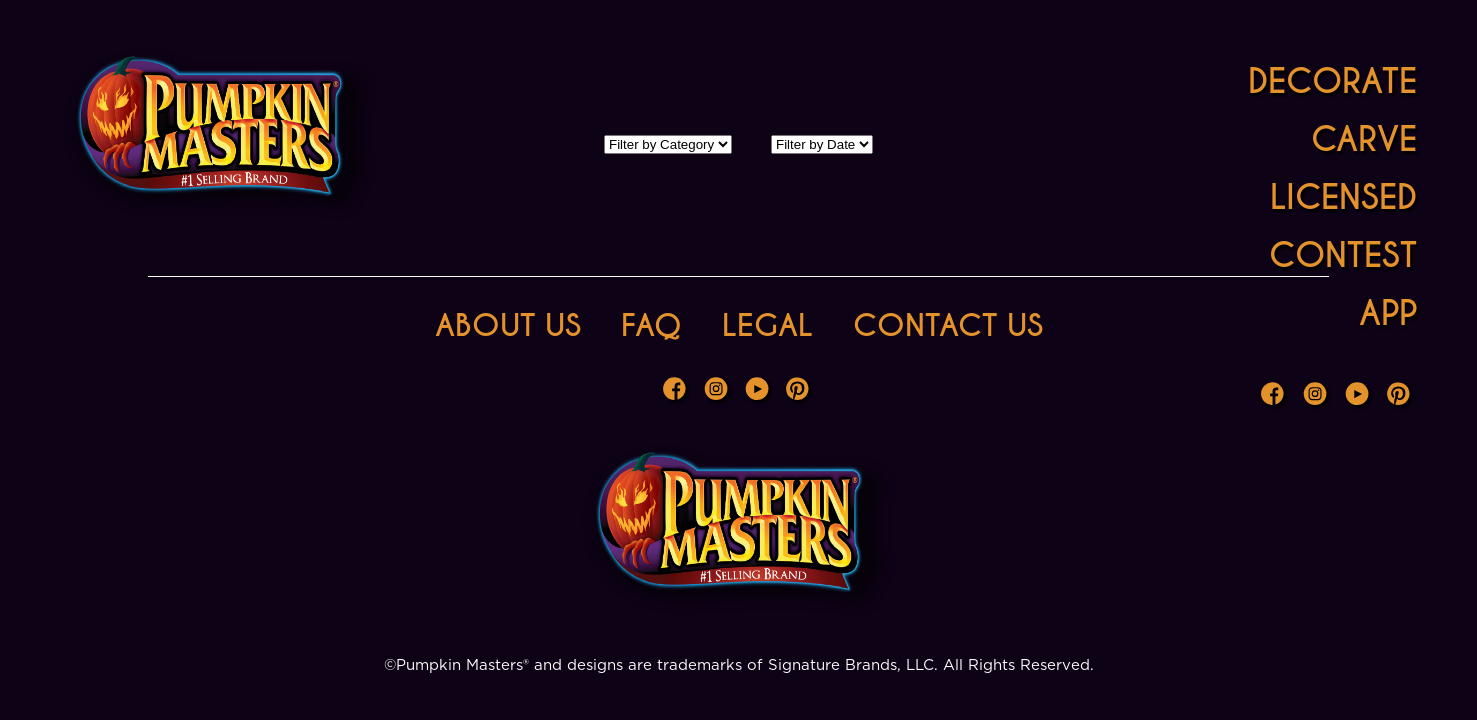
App (1388, 313)
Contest (1343, 255)
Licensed (1343, 197)
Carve (1364, 139)
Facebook (1275, 396)
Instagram (1317, 396)
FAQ (651, 326)
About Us (508, 326)
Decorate (1332, 81)
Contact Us (948, 326)
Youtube (1359, 396)
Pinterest (1401, 396)
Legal (767, 326)
